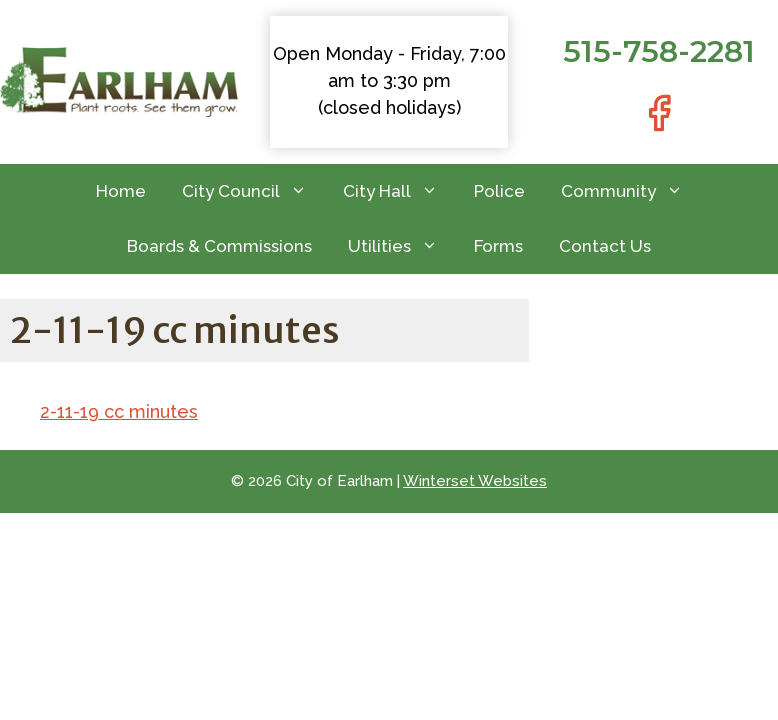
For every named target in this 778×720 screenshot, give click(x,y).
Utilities (402, 246)
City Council (253, 191)
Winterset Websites (475, 481)
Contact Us (605, 246)
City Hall (399, 191)
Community (631, 191)
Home (121, 191)
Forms (498, 246)
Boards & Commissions (219, 246)
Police (499, 191)
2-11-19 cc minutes (119, 411)
